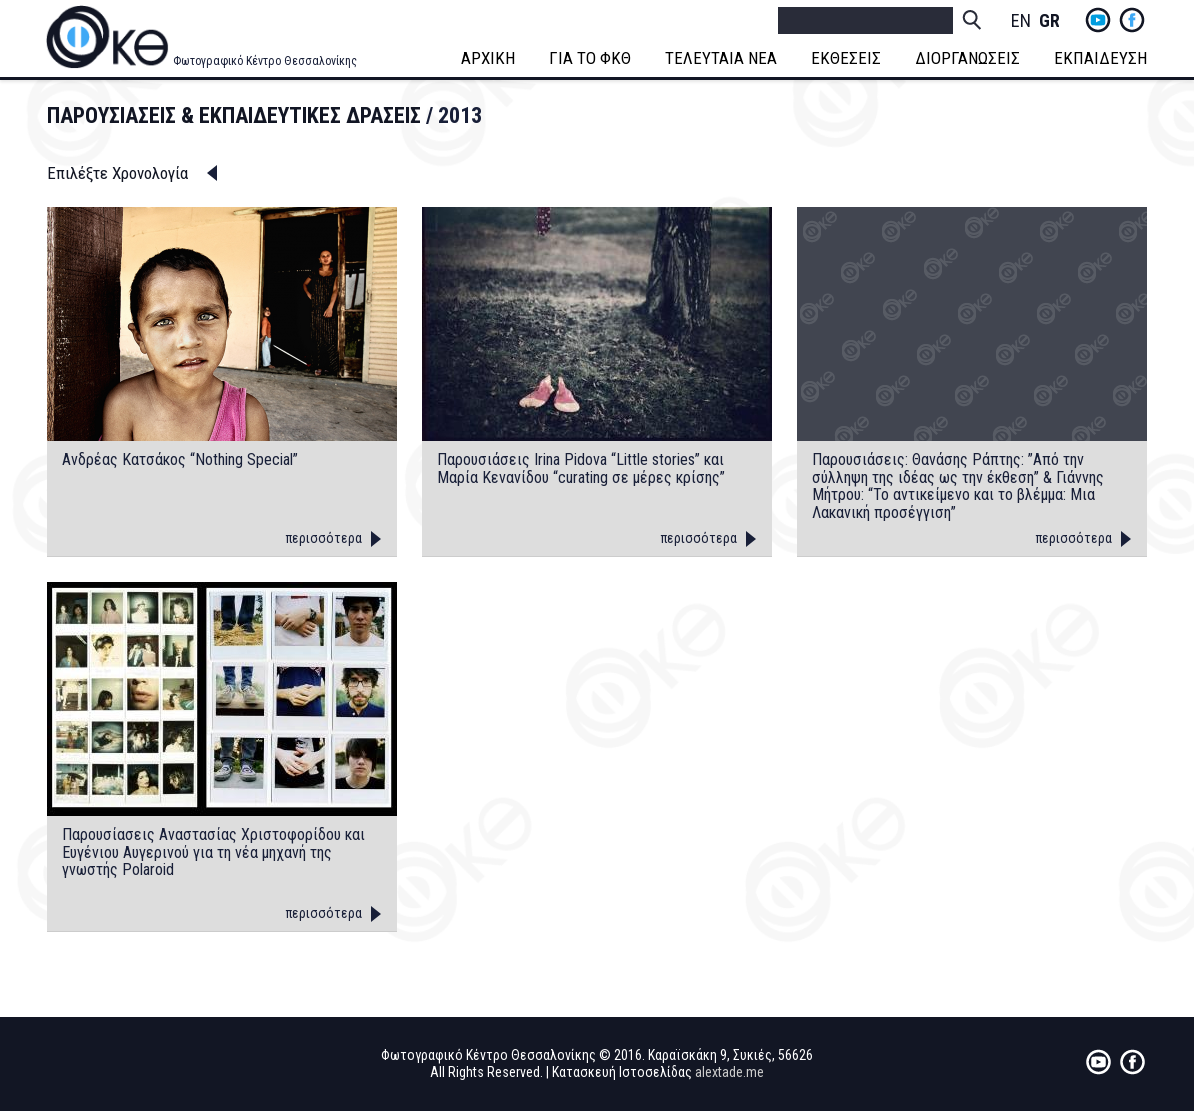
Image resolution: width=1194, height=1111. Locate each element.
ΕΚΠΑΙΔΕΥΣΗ (1100, 58)
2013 (460, 115)
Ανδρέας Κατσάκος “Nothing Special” (180, 460)
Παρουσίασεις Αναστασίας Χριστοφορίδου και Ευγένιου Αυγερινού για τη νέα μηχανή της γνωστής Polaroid (213, 852)
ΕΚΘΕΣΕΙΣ (846, 58)
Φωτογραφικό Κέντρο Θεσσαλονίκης (265, 61)
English (1021, 21)
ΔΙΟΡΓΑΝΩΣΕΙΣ (967, 58)
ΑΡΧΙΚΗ (488, 58)
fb (1132, 20)
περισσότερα (324, 538)
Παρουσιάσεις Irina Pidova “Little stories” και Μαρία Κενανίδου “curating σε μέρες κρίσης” (581, 468)
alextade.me (729, 1072)
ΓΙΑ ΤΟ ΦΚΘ (590, 58)
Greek (1049, 21)
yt (1098, 20)
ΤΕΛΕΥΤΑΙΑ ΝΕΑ (721, 58)
